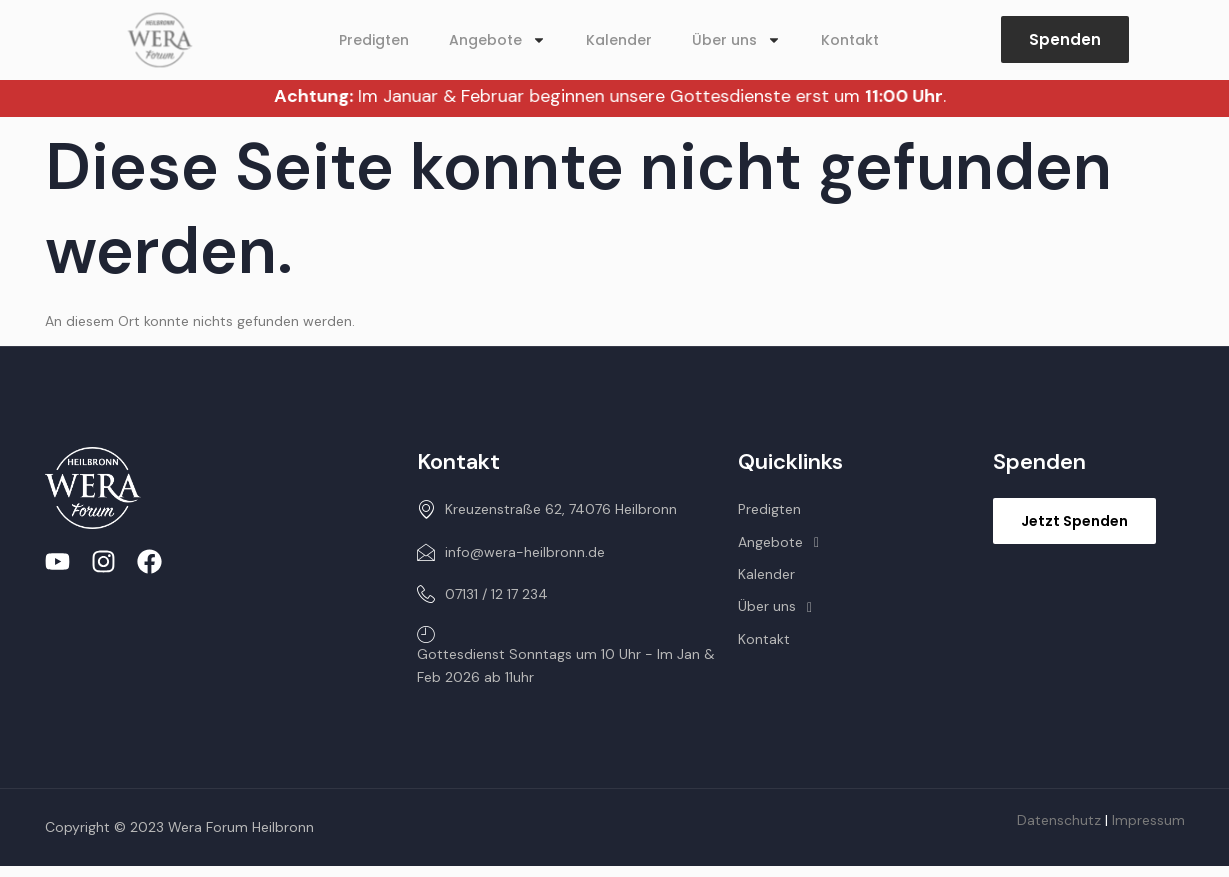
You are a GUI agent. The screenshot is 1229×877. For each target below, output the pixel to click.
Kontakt (850, 40)
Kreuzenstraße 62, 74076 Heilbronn (547, 509)
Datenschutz (1059, 820)
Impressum (1148, 820)
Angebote (497, 40)
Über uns (736, 40)
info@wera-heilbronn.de (511, 552)
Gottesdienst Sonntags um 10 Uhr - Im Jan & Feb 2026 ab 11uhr (566, 655)
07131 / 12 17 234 (482, 594)
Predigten (374, 40)
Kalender (619, 40)
